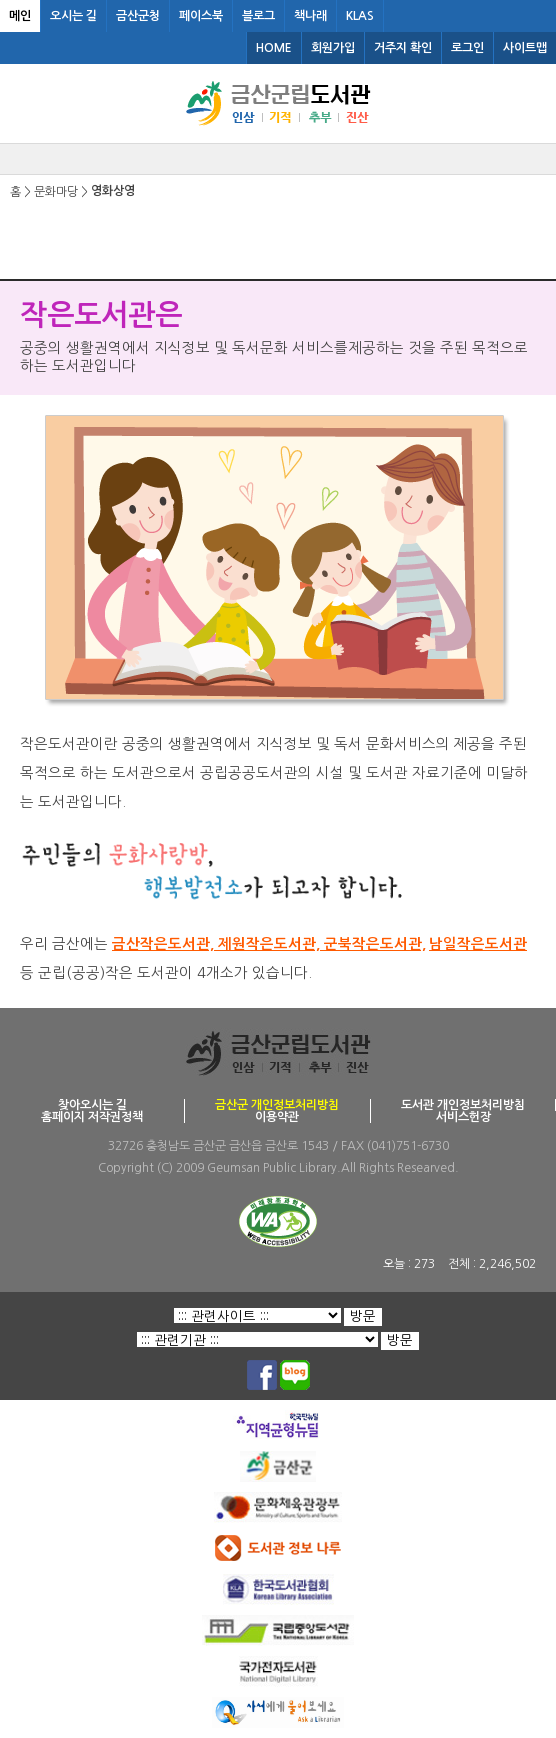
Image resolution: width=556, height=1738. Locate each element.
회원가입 (333, 48)
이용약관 (277, 1117)
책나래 (310, 16)
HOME (274, 48)
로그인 (467, 48)
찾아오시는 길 (92, 1105)
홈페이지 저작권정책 (92, 1117)
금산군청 (138, 16)
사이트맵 (525, 48)
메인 (20, 16)
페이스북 (201, 16)
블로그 (258, 16)
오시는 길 (73, 16)
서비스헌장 (463, 1117)
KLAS (360, 16)
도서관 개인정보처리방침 (463, 1105)
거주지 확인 (403, 48)
